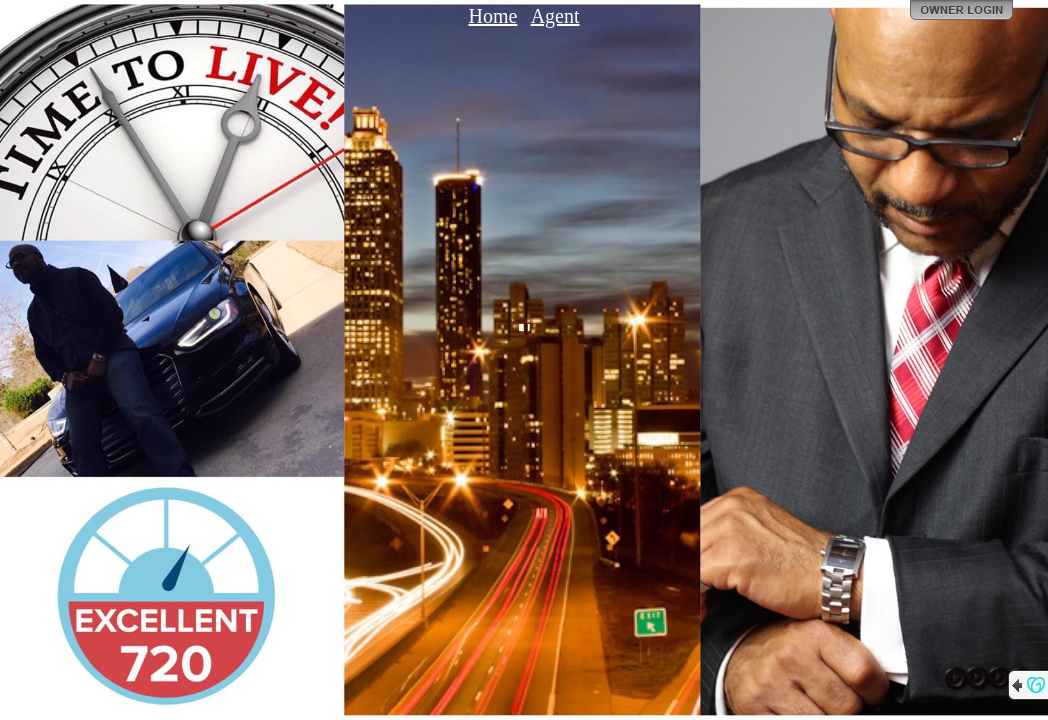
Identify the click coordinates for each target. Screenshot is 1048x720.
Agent (555, 16)
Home (492, 16)
